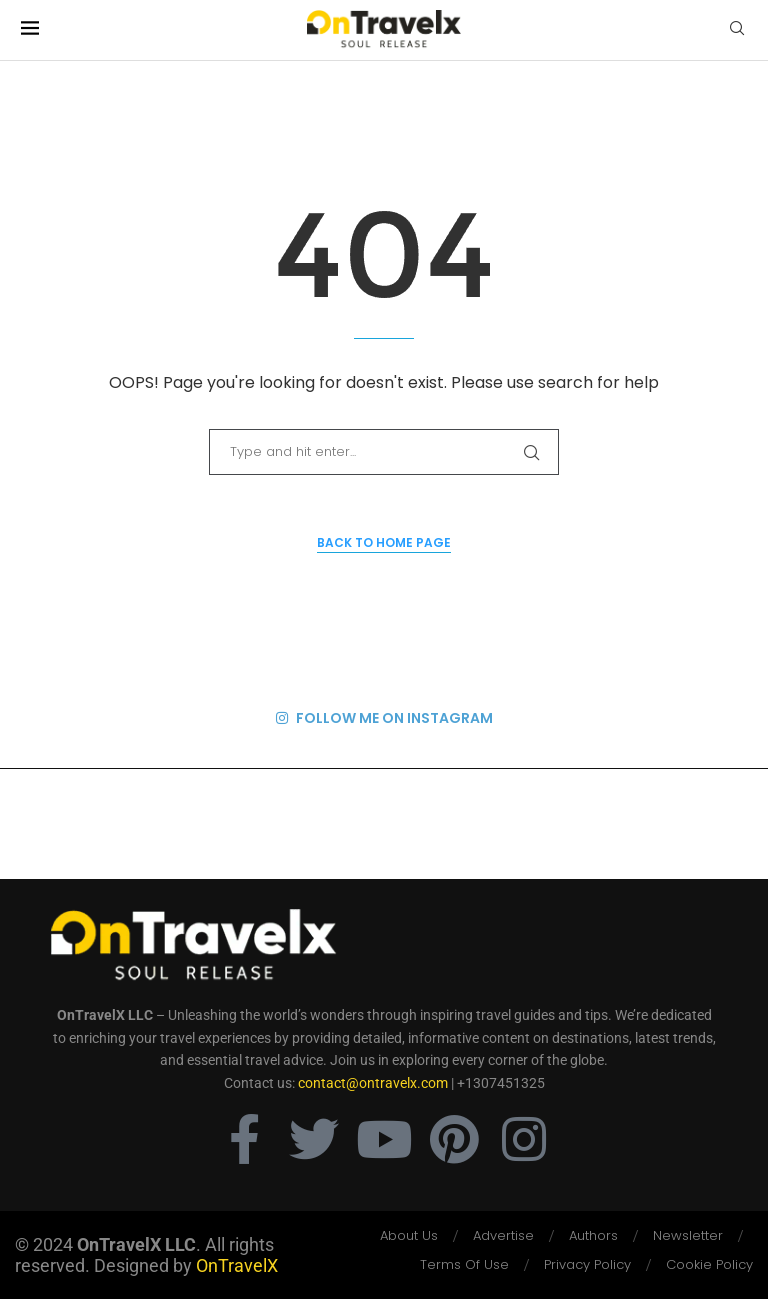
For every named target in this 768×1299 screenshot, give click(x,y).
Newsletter (688, 1235)
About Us (409, 1235)
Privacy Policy (587, 1264)
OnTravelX (237, 1265)
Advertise (503, 1235)
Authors (593, 1235)
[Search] (737, 31)
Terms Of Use (464, 1264)
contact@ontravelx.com (373, 1083)
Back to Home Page (384, 542)
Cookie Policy (709, 1264)
